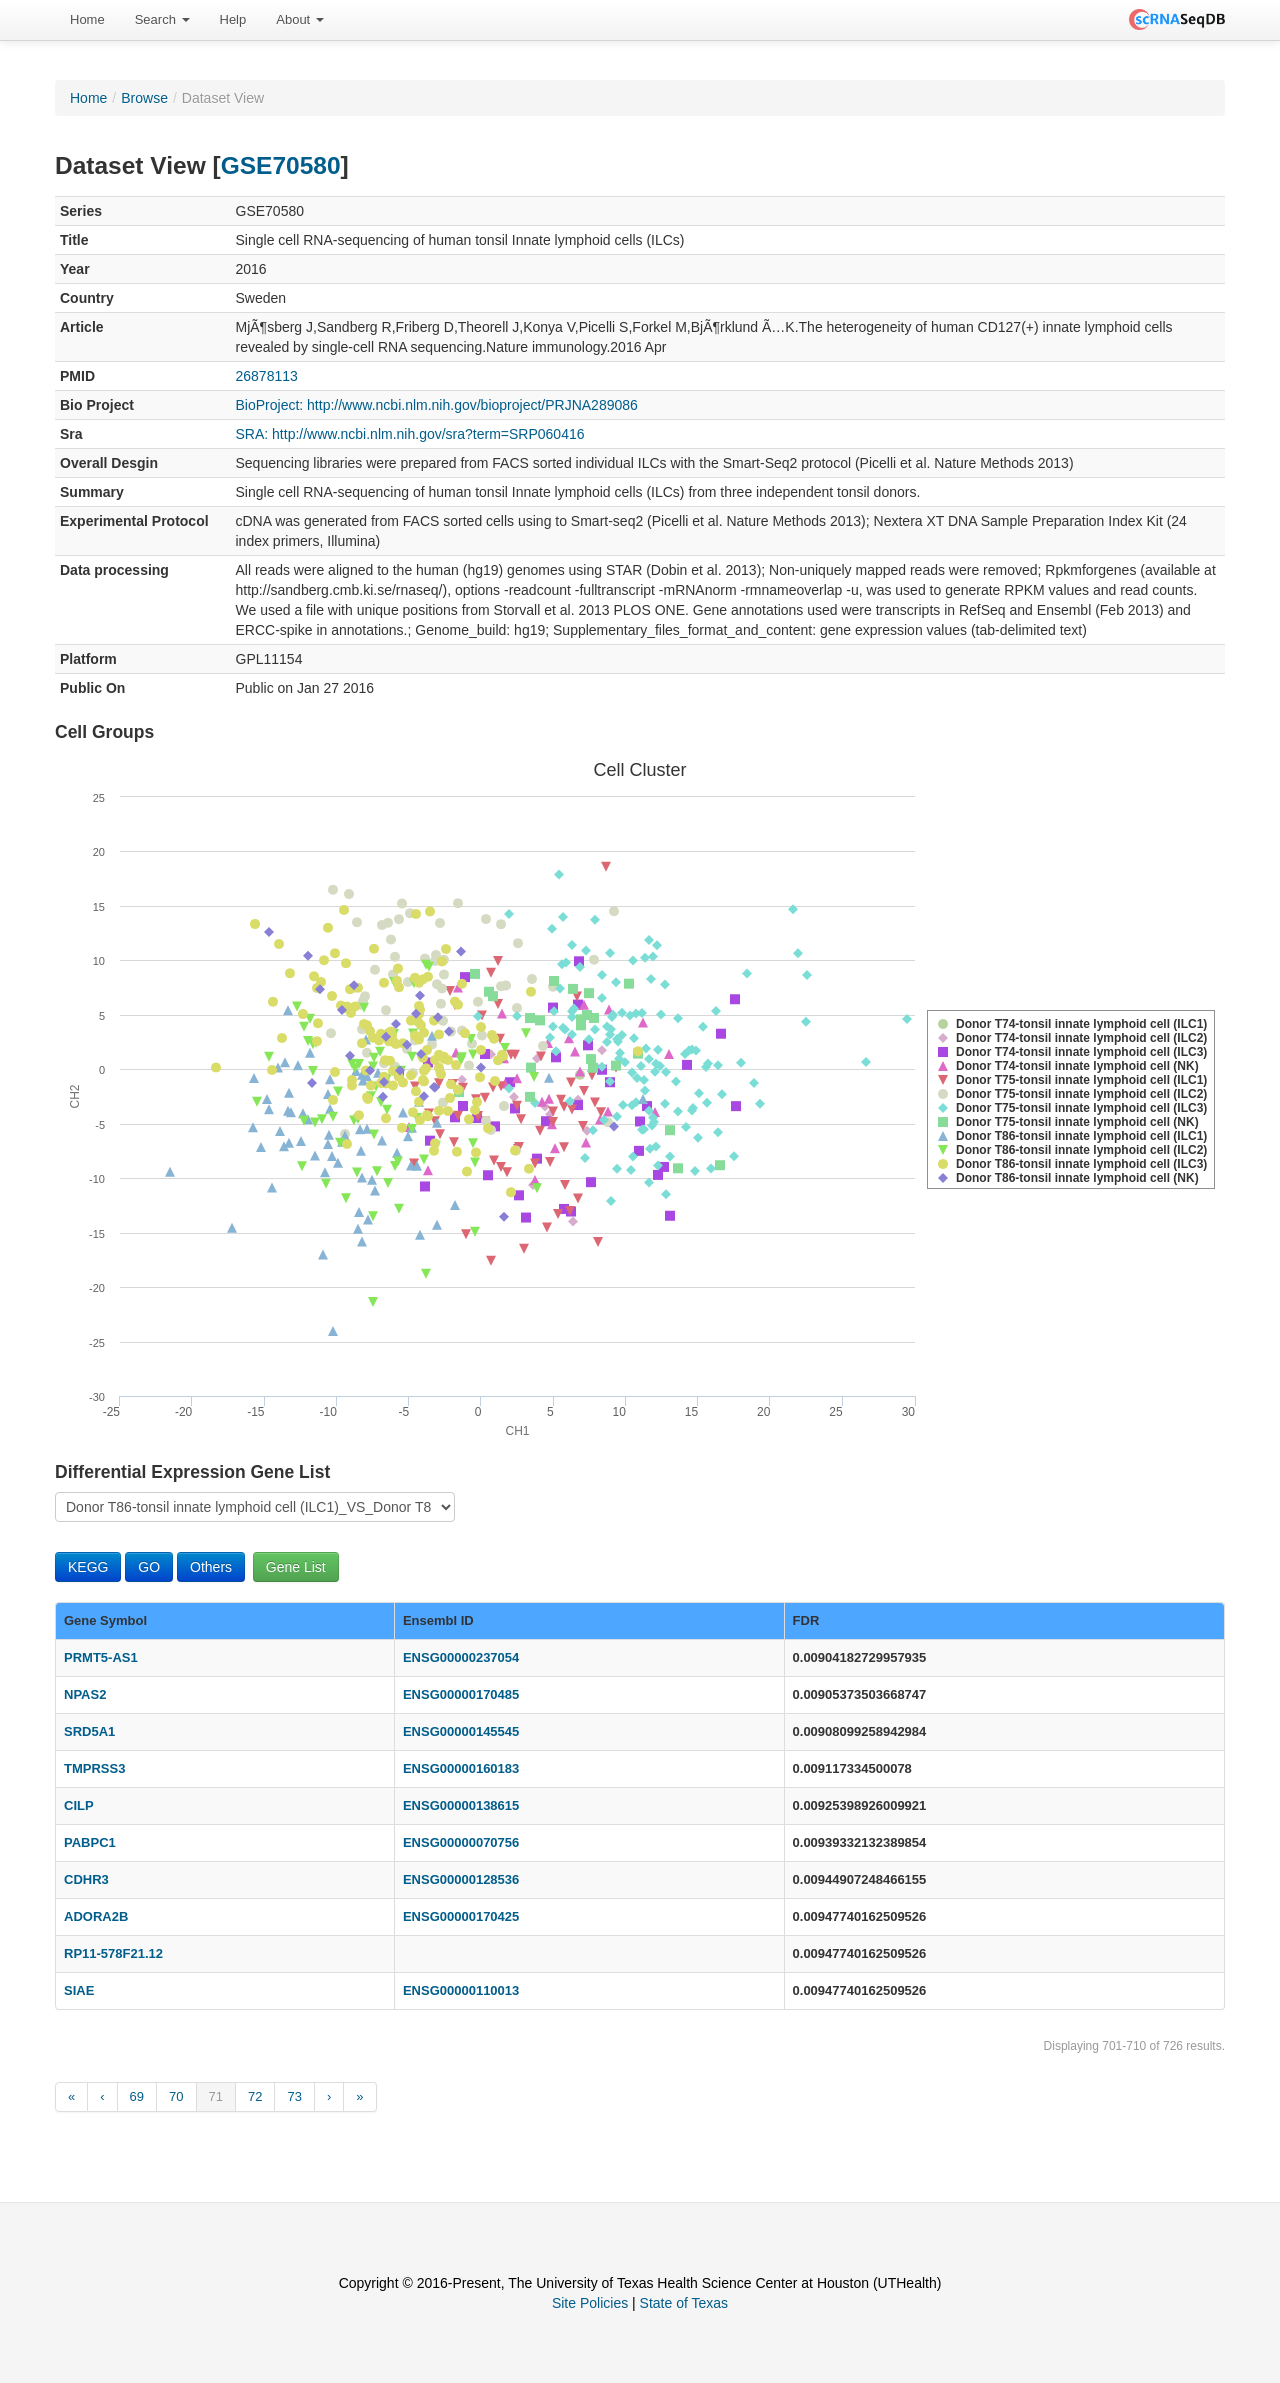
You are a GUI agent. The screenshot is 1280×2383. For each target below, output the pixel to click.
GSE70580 (281, 165)
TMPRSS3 (94, 1768)
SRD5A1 (89, 1731)
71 (216, 2096)
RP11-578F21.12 (113, 1953)
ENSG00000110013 (461, 1990)
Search (162, 19)
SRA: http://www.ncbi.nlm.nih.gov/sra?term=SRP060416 (410, 434)
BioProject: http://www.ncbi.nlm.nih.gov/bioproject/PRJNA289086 (437, 405)
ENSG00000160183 (461, 1768)
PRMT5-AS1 (101, 1657)
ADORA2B (96, 1916)
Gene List (296, 1567)
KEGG (88, 1567)
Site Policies (590, 2303)
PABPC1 (90, 1842)
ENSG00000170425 (461, 1916)
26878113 (267, 376)
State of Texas (684, 2303)
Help (233, 19)
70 (176, 2096)
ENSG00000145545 (461, 1731)
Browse (144, 98)
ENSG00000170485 (461, 1694)
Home (87, 19)
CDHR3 (86, 1879)
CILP (79, 1805)
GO (149, 1567)
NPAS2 (85, 1694)
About (300, 19)
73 (294, 2096)
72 (255, 2096)
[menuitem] (87, 20)
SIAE (79, 1990)
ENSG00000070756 (461, 1842)
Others (211, 1567)
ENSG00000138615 (461, 1805)
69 (137, 2096)
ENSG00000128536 (461, 1879)
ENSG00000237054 (461, 1657)
